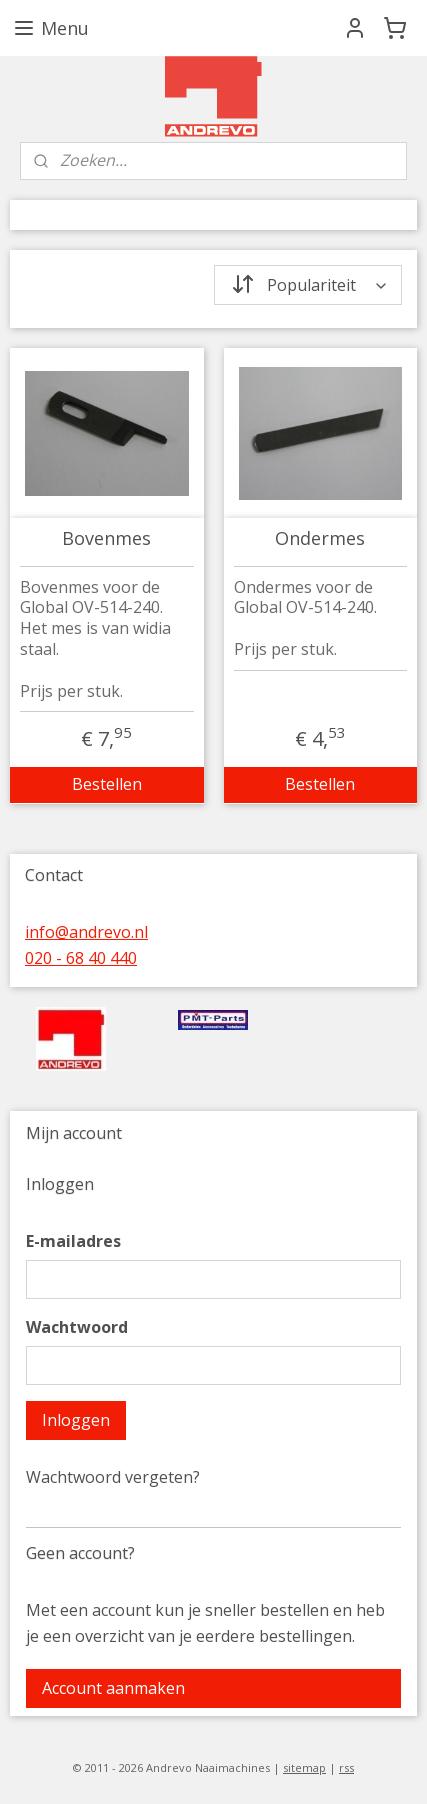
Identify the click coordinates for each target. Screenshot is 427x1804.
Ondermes (320, 539)
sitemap (304, 1767)
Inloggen (76, 1420)
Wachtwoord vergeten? (113, 1477)
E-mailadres (73, 1241)
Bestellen (107, 784)
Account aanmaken (113, 1688)
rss (346, 1767)
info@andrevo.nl (86, 932)
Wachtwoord (77, 1327)
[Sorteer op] (308, 285)
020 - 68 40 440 (81, 958)
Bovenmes (106, 539)
